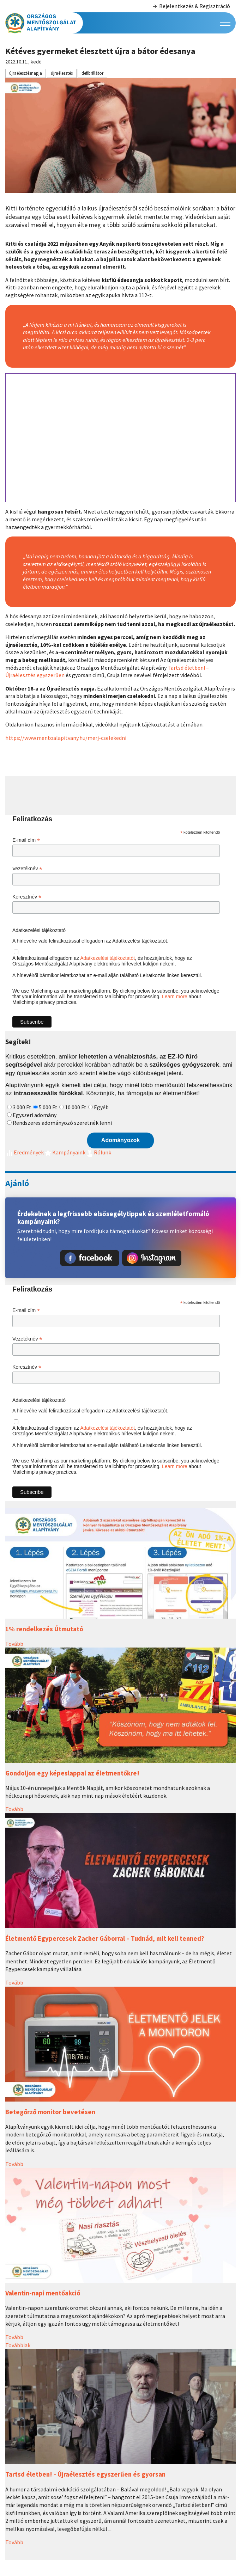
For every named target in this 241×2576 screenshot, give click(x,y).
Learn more (174, 996)
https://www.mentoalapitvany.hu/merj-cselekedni (65, 737)
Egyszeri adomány (34, 1114)
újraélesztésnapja (25, 73)
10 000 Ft (75, 1107)
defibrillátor (92, 73)
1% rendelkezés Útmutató (44, 1629)
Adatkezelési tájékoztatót (107, 958)
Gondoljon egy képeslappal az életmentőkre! (72, 1773)
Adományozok (120, 1140)
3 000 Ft (22, 1107)
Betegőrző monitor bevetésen (50, 2112)
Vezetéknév (27, 868)
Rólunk (98, 1152)
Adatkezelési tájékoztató (39, 930)
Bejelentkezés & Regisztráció (191, 6)
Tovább (14, 1643)
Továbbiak (17, 2345)
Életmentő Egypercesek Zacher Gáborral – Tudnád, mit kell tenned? (104, 1938)
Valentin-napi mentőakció (42, 2293)
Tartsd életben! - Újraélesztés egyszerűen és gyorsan (85, 2474)
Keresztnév (26, 897)
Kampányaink (64, 1152)
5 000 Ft (48, 1107)
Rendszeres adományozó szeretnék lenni (62, 1122)
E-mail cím (26, 840)
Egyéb (101, 1107)
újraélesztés (62, 73)
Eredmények (24, 1152)
